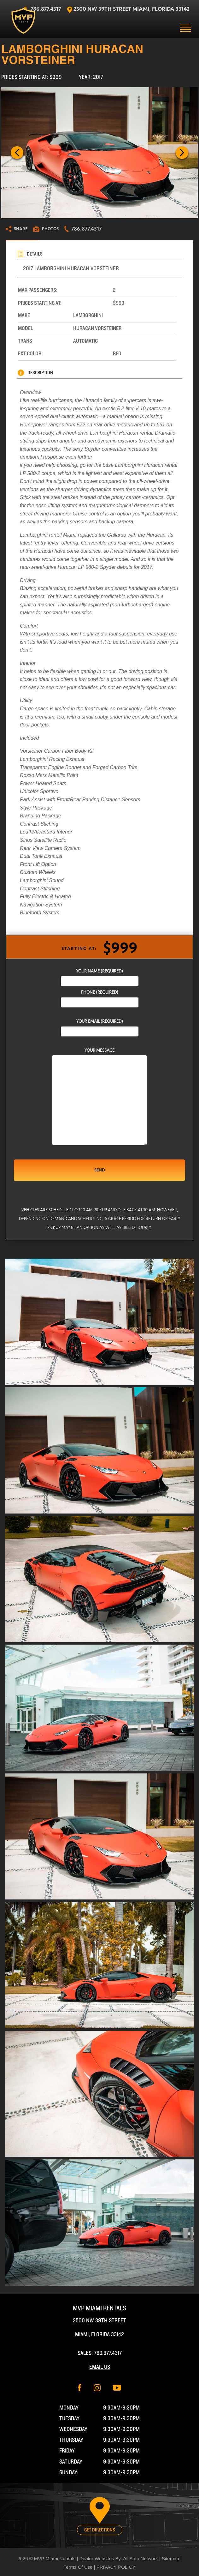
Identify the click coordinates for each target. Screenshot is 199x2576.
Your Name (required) (99, 976)
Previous (17, 152)
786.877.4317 (108, 2353)
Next (182, 152)
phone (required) (99, 997)
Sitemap (170, 2558)
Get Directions (99, 2530)
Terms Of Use (78, 2567)
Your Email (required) (99, 1026)
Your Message (99, 1097)
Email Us (99, 2367)
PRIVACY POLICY (116, 2567)
